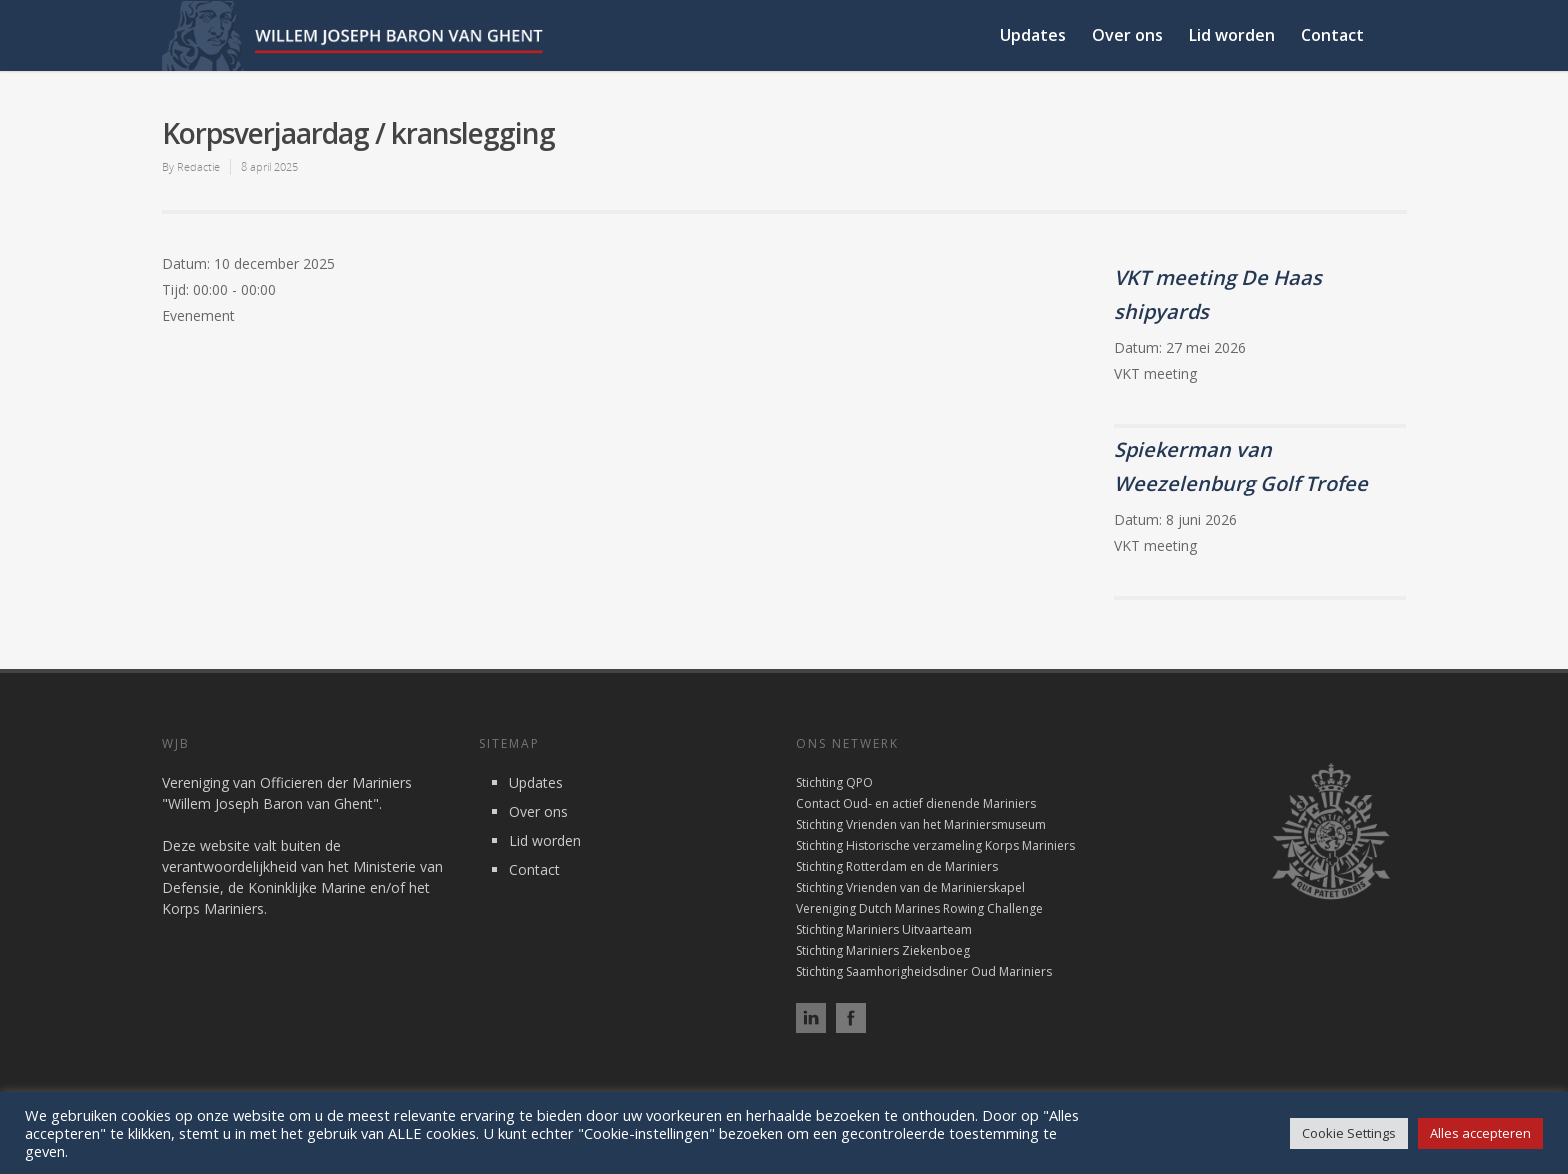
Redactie (198, 166)
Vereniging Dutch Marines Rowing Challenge (919, 908)
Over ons (1127, 35)
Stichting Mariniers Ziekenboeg (883, 950)
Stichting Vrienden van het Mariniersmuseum (921, 824)
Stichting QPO (834, 782)
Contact (1332, 35)
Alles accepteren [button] (1480, 1133)
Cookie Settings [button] (1349, 1133)
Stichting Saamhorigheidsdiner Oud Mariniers (924, 971)
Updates (1033, 35)
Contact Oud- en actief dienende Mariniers (916, 803)
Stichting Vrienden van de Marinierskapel (910, 887)
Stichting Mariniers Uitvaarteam (884, 929)
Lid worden (1232, 35)
